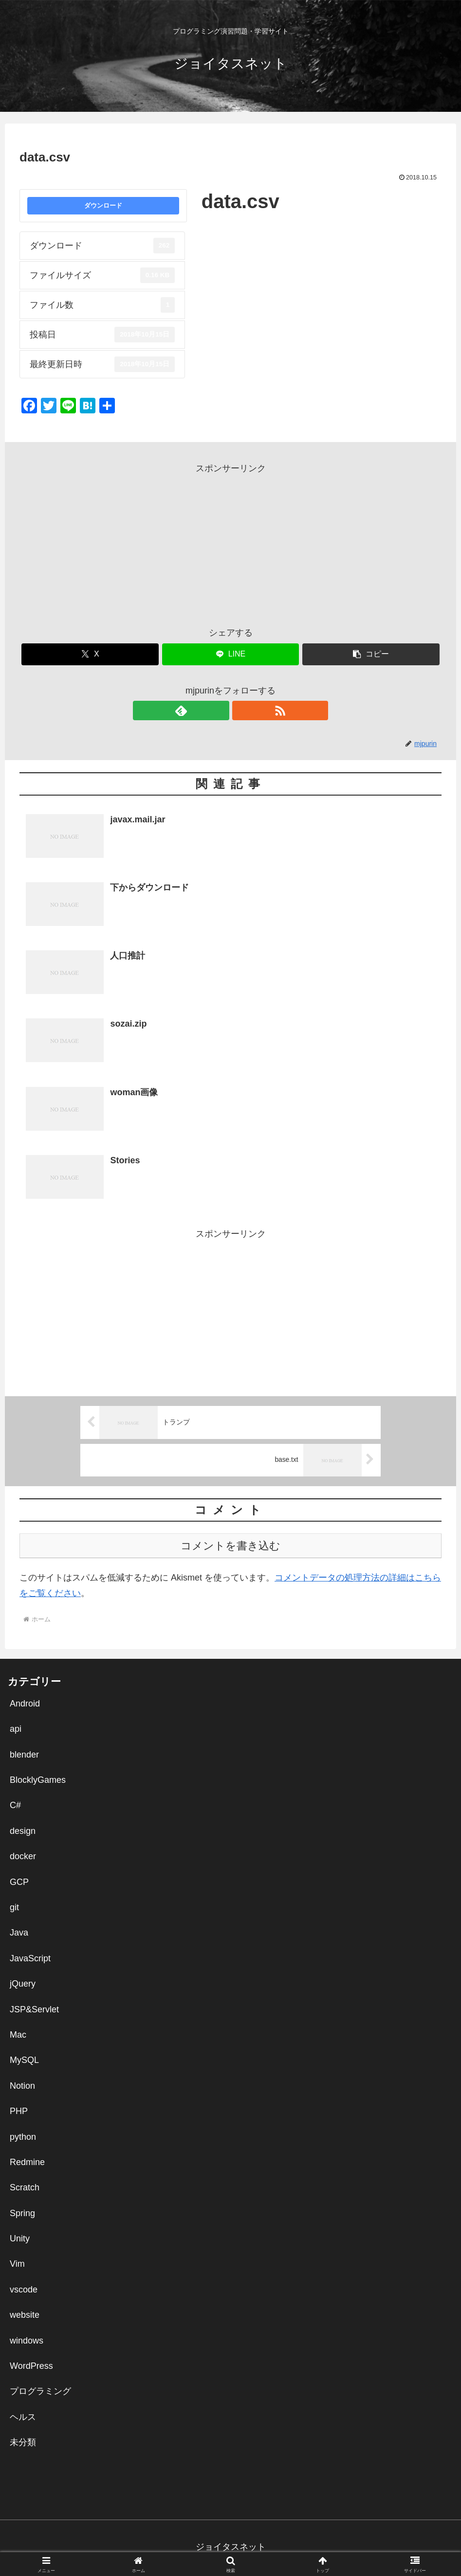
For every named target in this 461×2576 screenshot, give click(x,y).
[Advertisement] (230, 545)
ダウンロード (103, 205)
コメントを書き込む (230, 1546)
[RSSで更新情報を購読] (242, 710)
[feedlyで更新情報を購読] (219, 710)
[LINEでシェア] (230, 654)
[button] (371, 654)
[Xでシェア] (90, 654)
